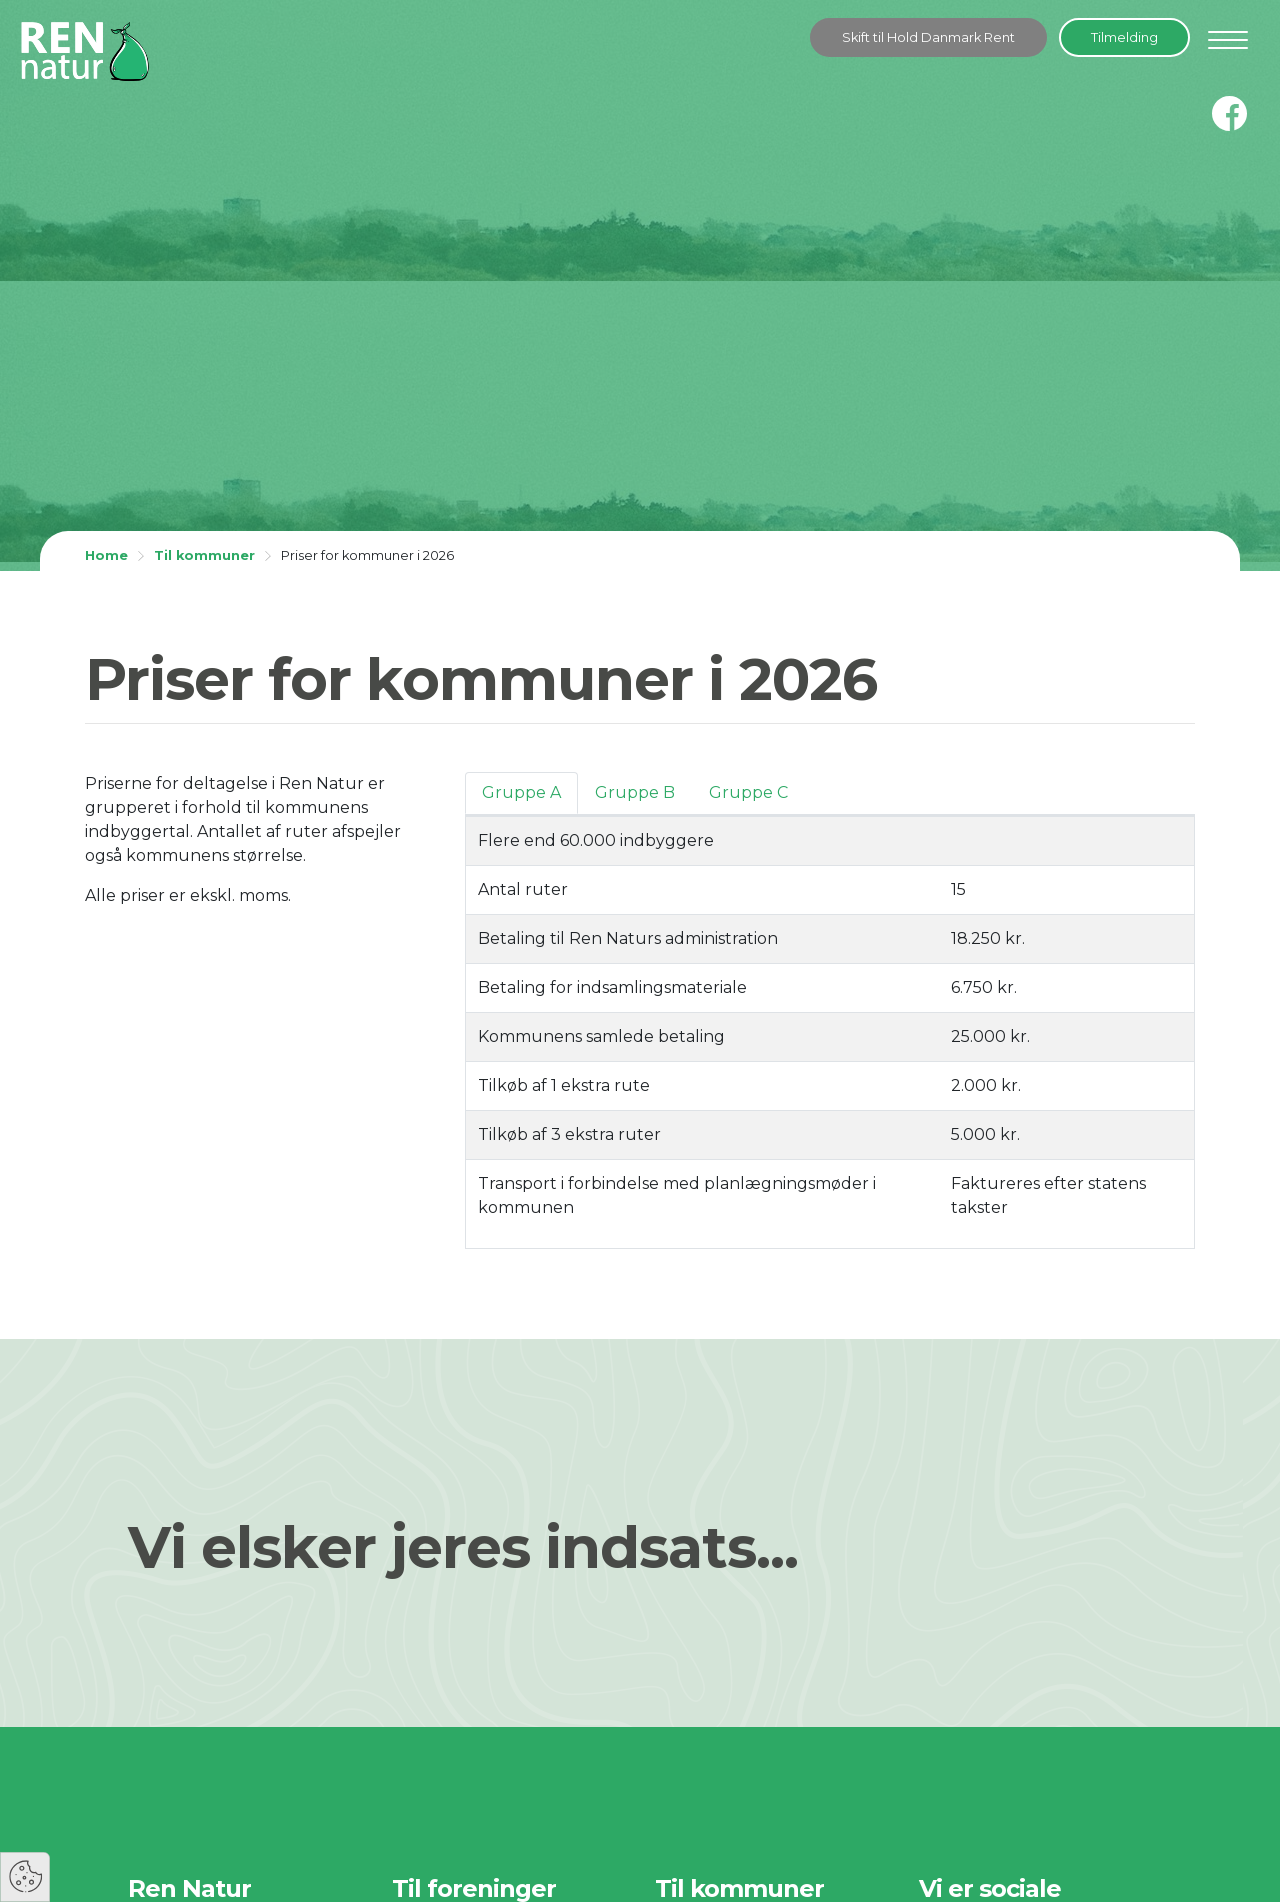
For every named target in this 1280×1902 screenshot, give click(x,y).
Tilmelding (1124, 37)
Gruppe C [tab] (748, 792)
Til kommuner (204, 555)
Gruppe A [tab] (521, 792)
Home (106, 555)
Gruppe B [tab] (635, 792)
